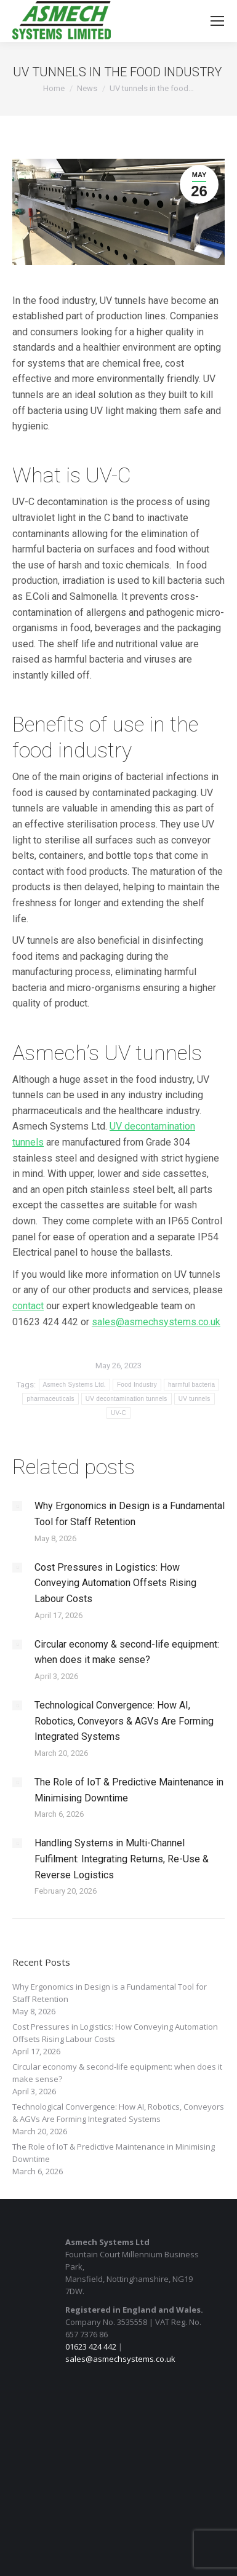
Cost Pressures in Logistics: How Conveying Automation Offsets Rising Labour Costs (115, 1583)
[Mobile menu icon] (217, 21)
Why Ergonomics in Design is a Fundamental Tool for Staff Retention (129, 1514)
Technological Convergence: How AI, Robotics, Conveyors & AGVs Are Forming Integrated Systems (124, 1720)
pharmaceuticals (50, 1398)
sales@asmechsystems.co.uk (120, 2358)
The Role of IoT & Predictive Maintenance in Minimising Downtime (128, 1790)
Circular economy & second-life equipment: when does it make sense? (126, 1652)
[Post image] (17, 1506)
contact (28, 1306)
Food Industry (137, 1384)
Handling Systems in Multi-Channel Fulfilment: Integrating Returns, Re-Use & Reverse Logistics (121, 1858)
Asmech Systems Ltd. (74, 1384)
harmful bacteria (191, 1384)
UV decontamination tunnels (126, 1398)
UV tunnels (195, 1398)
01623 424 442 (90, 2346)
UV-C (118, 1413)
